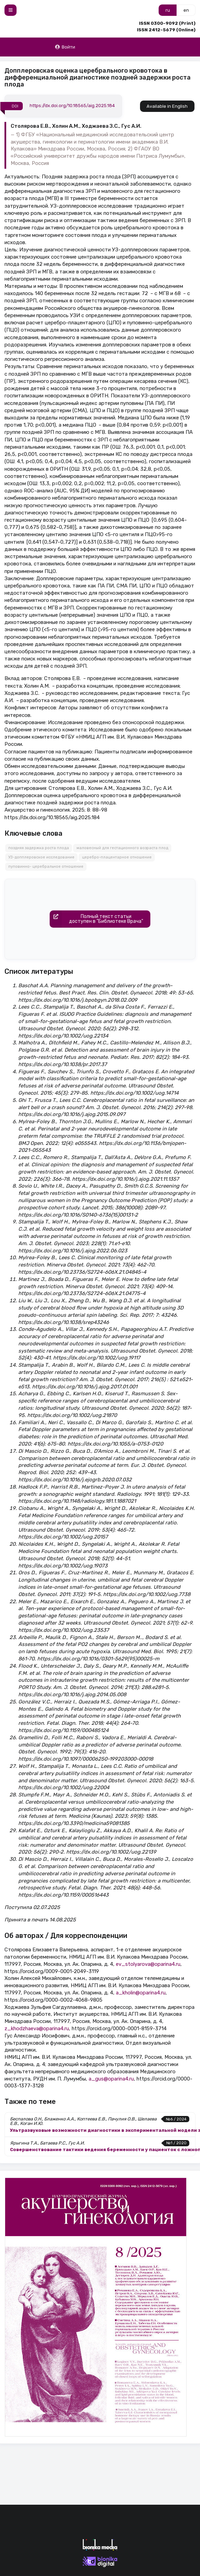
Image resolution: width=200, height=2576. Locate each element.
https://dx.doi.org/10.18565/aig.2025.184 (72, 105)
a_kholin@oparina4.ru (141, 1993)
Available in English (167, 106)
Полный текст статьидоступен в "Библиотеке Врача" (96, 919)
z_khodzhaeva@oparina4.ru (36, 2028)
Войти (65, 47)
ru (168, 10)
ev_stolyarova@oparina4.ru (148, 1964)
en (186, 10)
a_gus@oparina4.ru (111, 2079)
